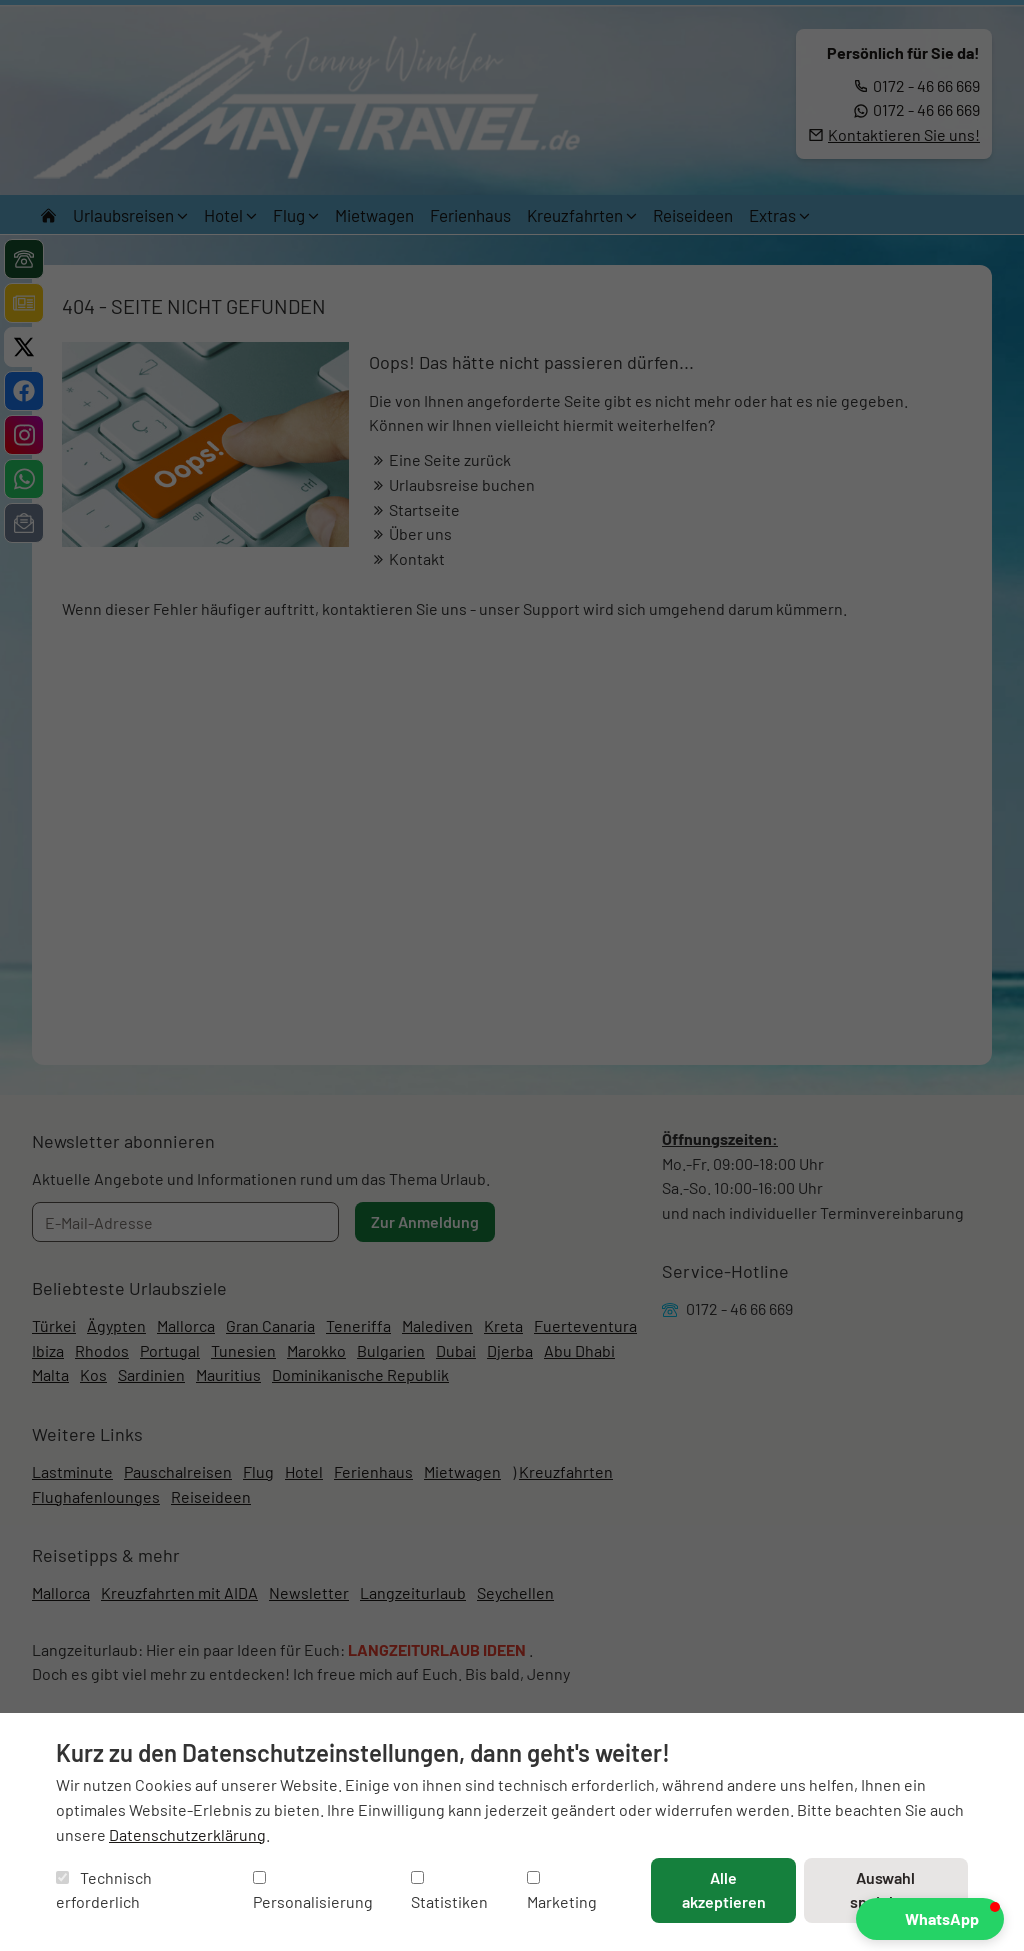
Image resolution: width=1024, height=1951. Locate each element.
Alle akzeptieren (724, 1890)
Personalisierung (313, 1891)
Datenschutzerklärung (187, 1834)
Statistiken (449, 1891)
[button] (930, 1919)
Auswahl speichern (886, 1890)
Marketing (562, 1891)
